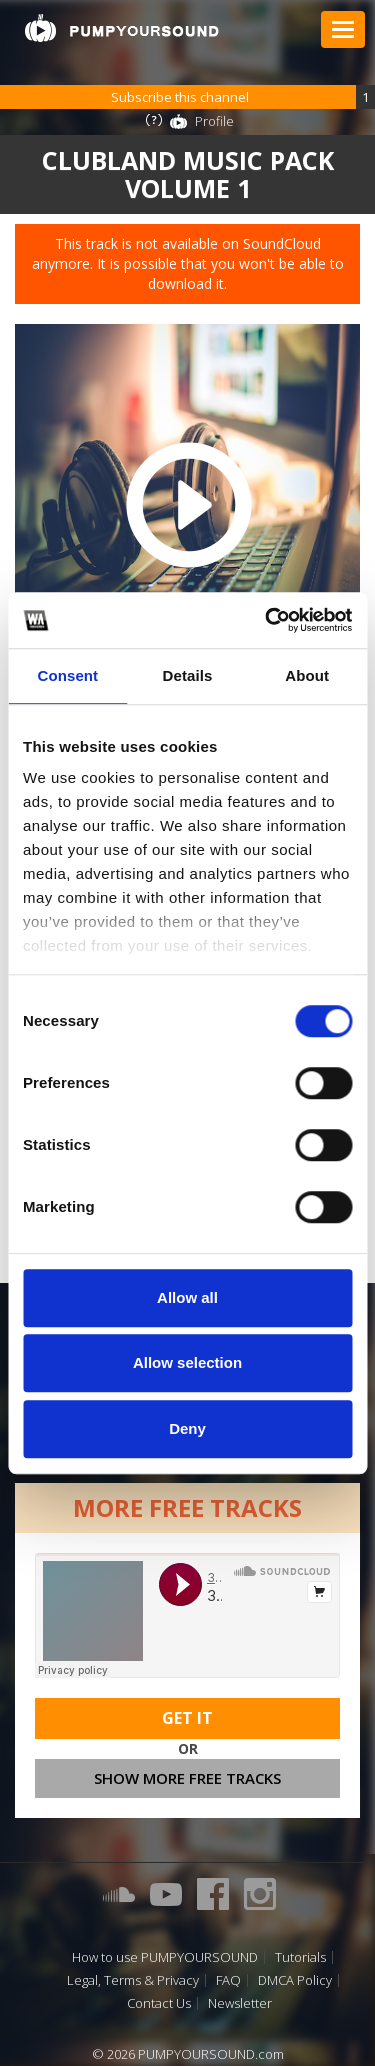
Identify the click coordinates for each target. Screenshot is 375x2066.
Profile (214, 121)
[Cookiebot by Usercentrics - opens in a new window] (267, 620)
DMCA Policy (295, 1980)
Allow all (187, 1297)
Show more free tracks (187, 1778)
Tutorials (300, 1957)
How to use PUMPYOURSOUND (165, 1957)
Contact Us (159, 2003)
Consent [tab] (67, 675)
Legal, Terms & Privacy (133, 1980)
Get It (187, 1718)
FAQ (228, 1980)
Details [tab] (188, 675)
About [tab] (307, 675)
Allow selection (187, 1362)
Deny (187, 1428)
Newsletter (240, 2003)
